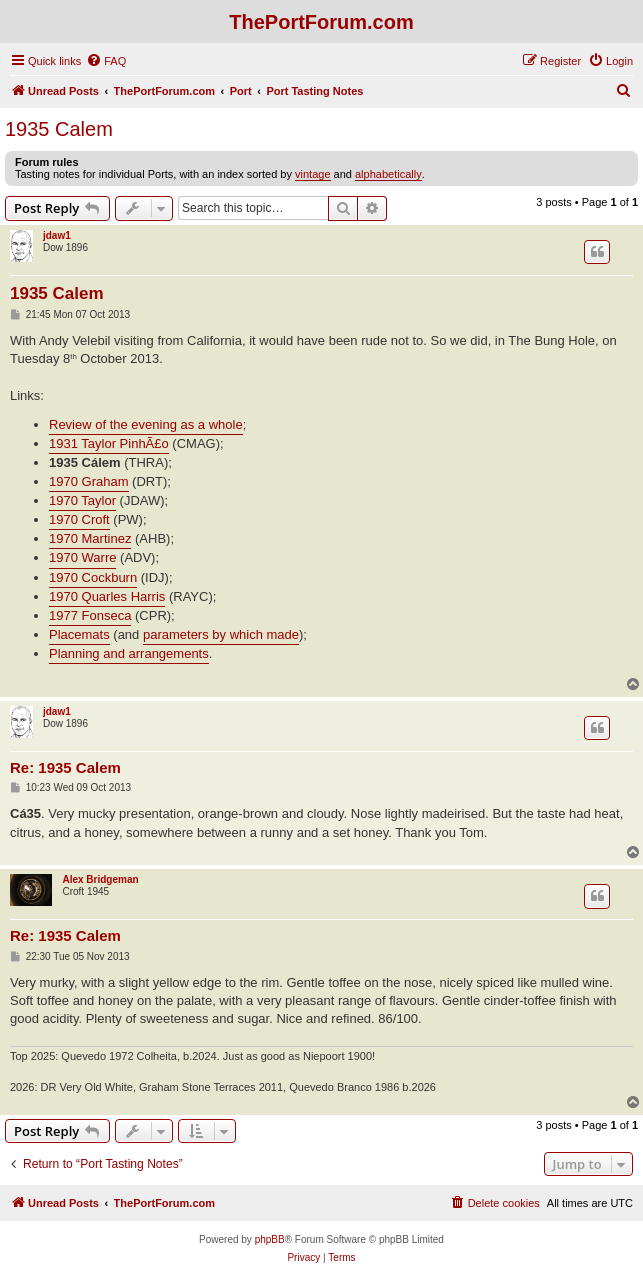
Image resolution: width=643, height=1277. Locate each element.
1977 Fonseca (90, 615)
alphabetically (388, 174)
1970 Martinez (90, 538)
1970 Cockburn (93, 577)
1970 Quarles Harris (107, 596)
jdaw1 (57, 235)
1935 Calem (59, 129)
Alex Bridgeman (100, 879)
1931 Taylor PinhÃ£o (109, 443)
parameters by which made (221, 634)
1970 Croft (79, 519)
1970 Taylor (82, 500)
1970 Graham (89, 481)
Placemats (79, 634)
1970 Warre (82, 557)
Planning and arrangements (129, 653)
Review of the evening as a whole (146, 424)
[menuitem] (106, 61)
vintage (312, 174)
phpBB (270, 1239)
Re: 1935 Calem (65, 767)
